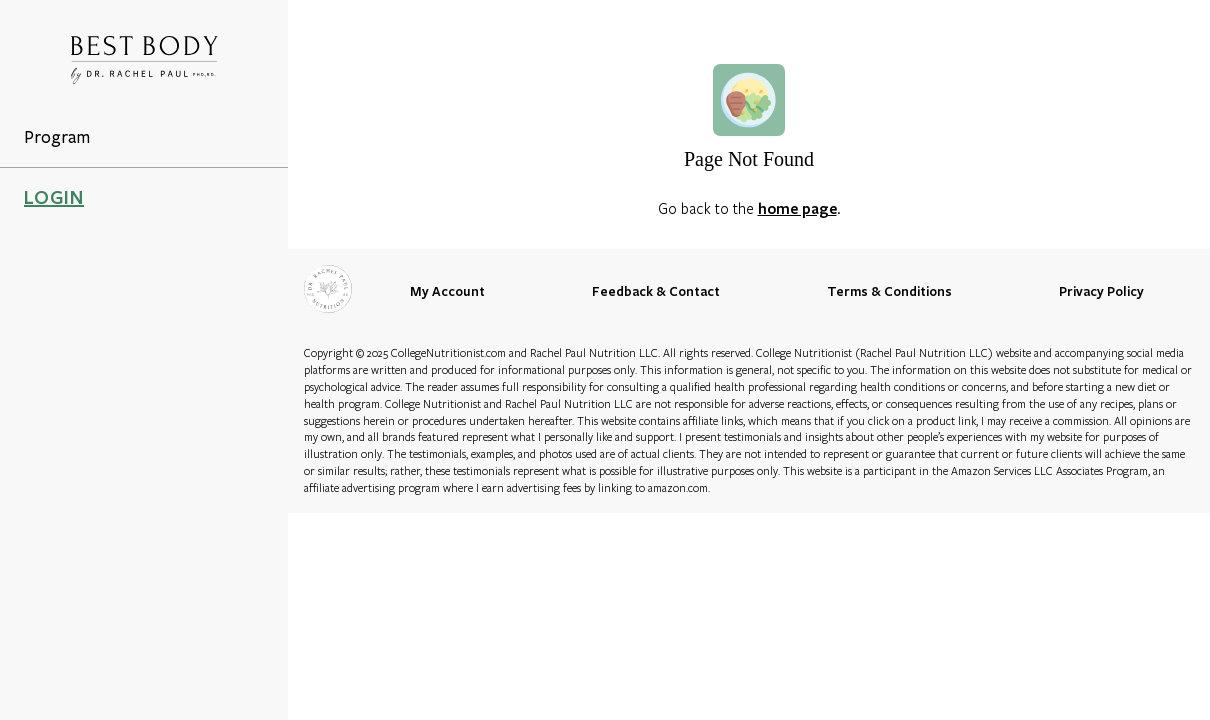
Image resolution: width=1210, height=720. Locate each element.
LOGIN (54, 197)
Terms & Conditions (889, 291)
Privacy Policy (1101, 291)
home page (797, 208)
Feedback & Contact (656, 291)
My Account (447, 291)
